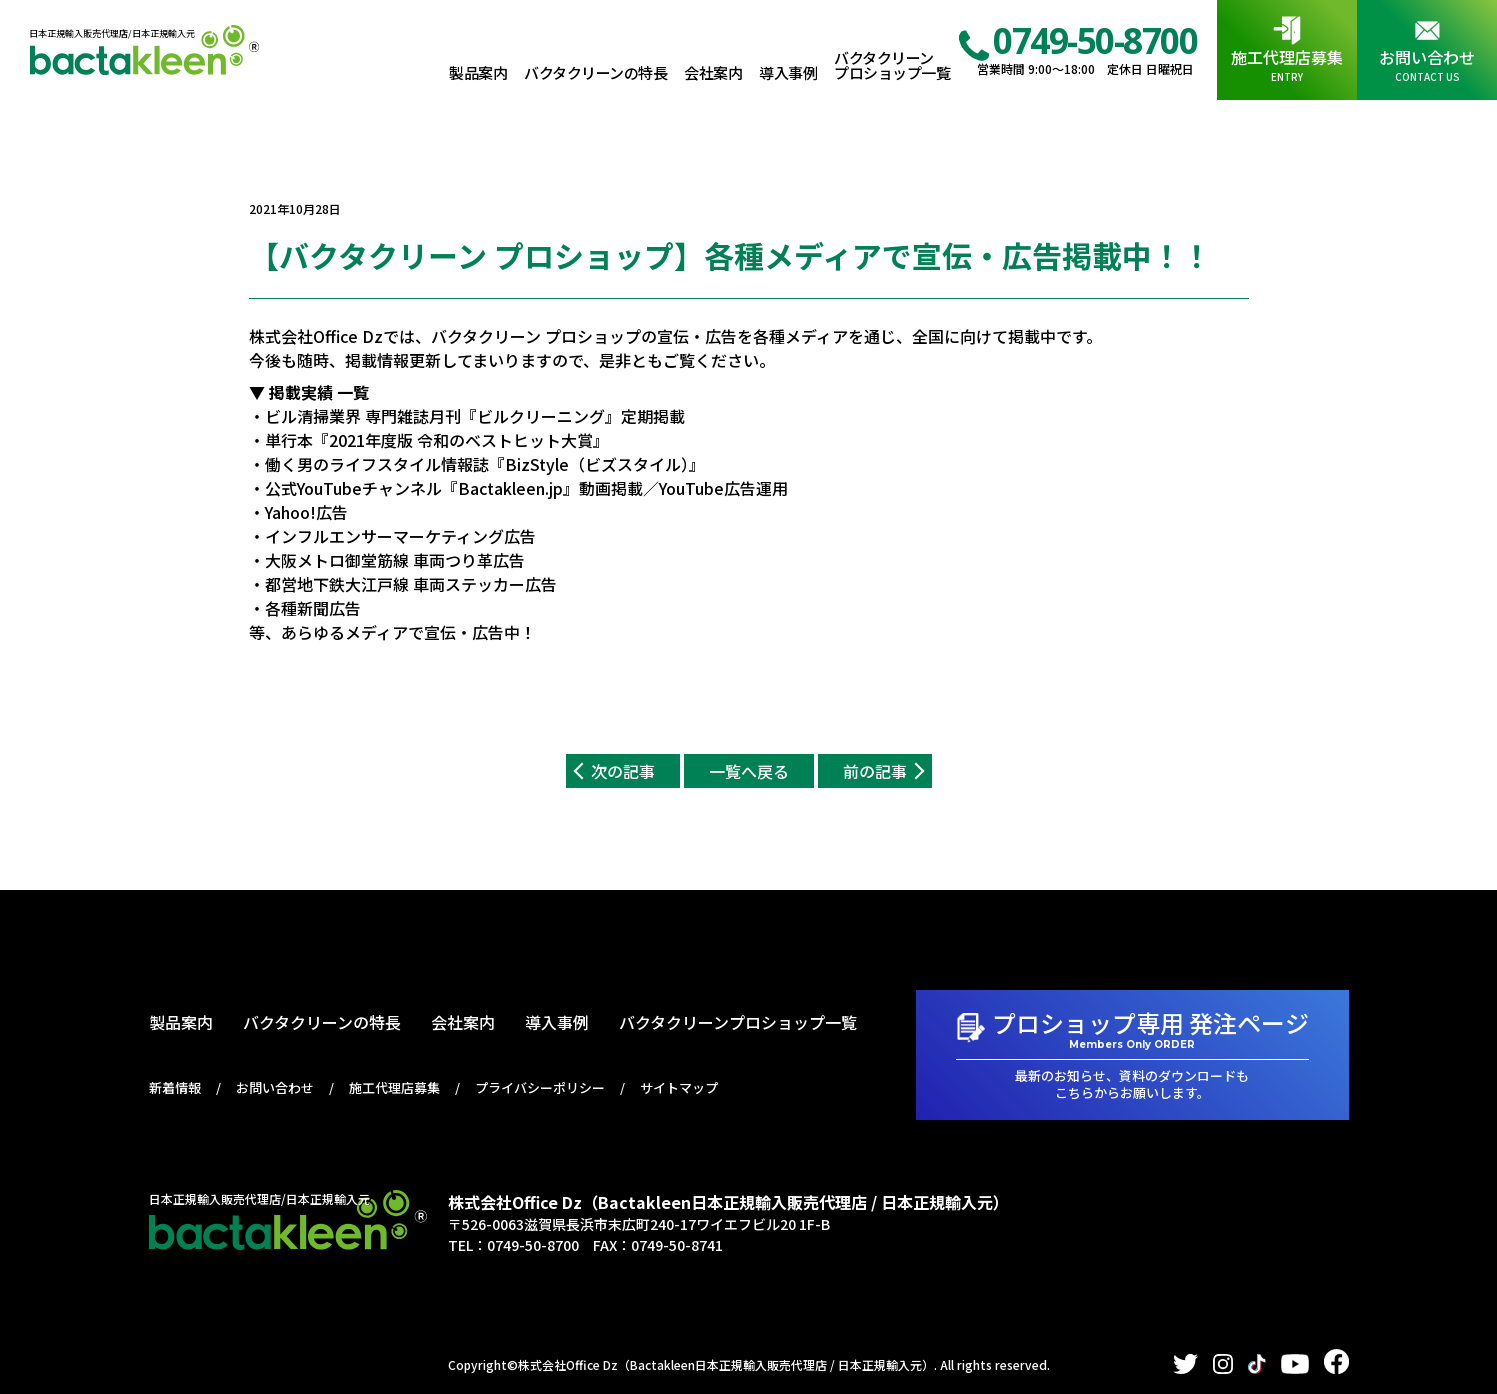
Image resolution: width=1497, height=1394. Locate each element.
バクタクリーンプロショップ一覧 (892, 65)
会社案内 (713, 72)
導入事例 (788, 72)
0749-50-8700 (1095, 40)
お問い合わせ (1427, 57)
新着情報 (175, 1087)
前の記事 (875, 771)
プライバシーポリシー (540, 1087)
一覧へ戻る (749, 771)
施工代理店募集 (1287, 57)
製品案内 (478, 72)
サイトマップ (679, 1087)
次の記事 (623, 771)
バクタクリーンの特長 (595, 72)
